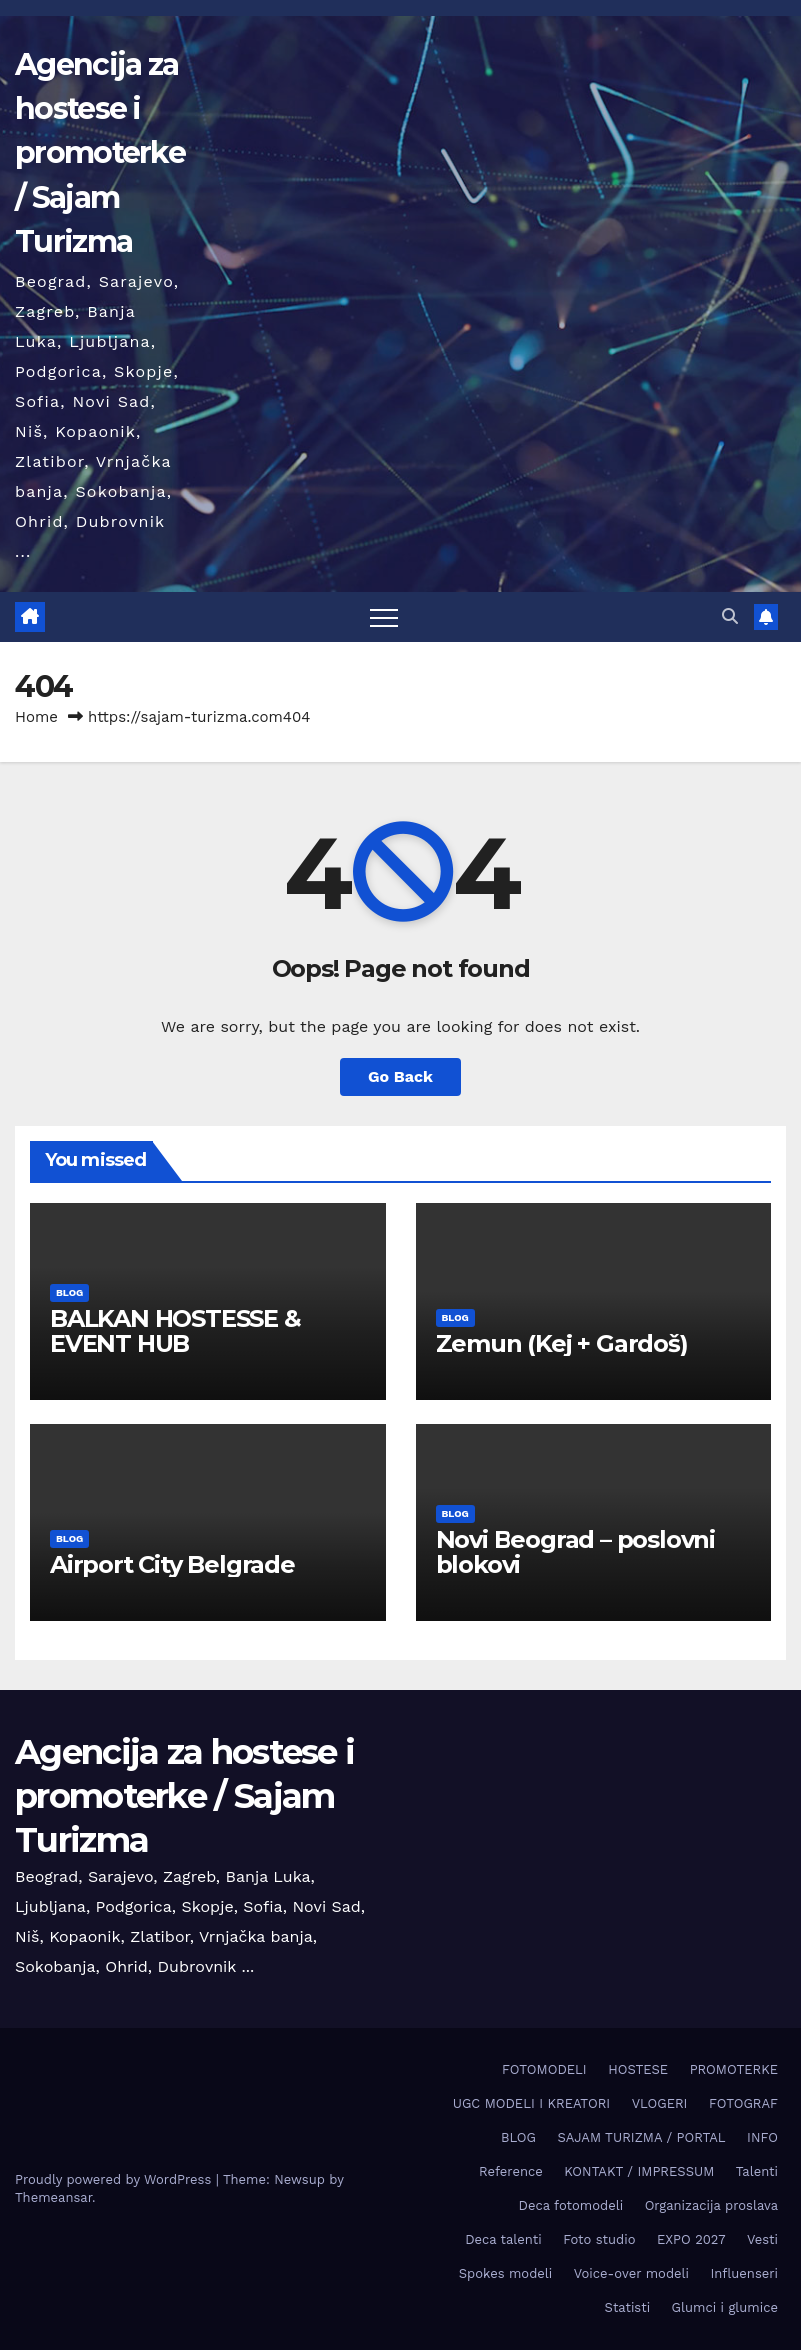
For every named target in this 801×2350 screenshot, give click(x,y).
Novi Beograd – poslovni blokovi (575, 1552)
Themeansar (53, 2197)
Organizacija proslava (711, 2205)
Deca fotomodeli (571, 2205)
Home (36, 717)
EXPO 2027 (691, 2239)
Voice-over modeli (631, 2273)
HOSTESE (638, 2069)
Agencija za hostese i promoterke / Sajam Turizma (100, 153)
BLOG (69, 1292)
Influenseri (744, 2273)
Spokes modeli (505, 2273)
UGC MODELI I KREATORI (531, 2103)
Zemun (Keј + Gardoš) (562, 1343)
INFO (762, 2137)
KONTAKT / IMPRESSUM (639, 2171)
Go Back (400, 1076)
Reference (511, 2171)
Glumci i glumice (725, 2307)
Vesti (762, 2239)
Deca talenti (503, 2239)
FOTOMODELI (544, 2069)
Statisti (628, 2307)
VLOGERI (660, 2103)
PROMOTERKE (734, 2069)
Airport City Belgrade (172, 1564)
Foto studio (599, 2239)
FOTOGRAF (743, 2103)
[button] (730, 616)
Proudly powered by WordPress (115, 2179)
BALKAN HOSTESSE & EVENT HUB (175, 1331)
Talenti (757, 2171)
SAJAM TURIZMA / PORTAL (641, 2137)
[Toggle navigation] (384, 617)
